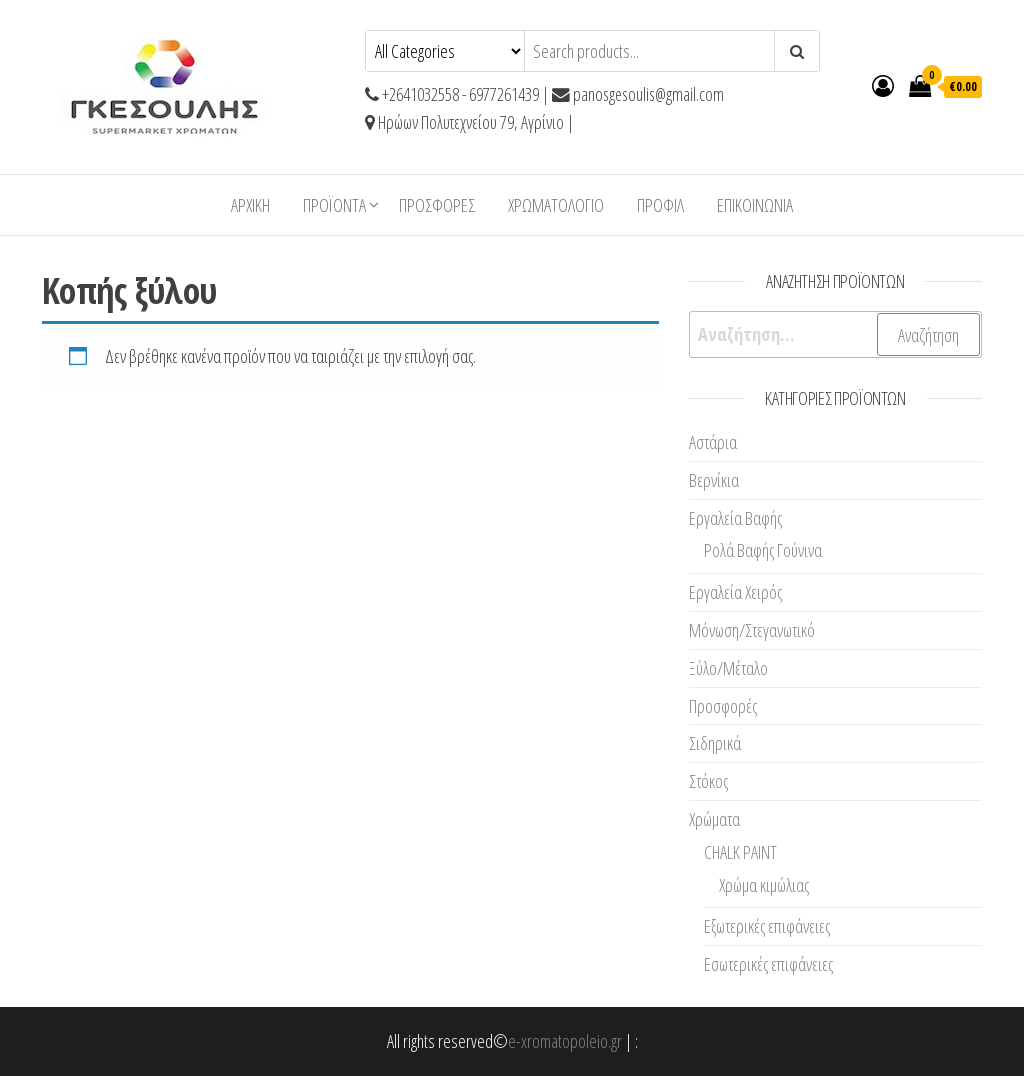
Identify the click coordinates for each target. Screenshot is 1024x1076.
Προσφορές (437, 205)
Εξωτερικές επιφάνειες (767, 926)
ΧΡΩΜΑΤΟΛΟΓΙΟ (556, 205)
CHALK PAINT (740, 852)
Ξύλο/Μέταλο (728, 668)
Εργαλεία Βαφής (735, 518)
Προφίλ (660, 205)
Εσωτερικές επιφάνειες (768, 964)
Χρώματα (714, 819)
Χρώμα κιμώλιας (764, 885)
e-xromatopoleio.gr (565, 1041)
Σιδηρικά (715, 743)
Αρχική (250, 205)
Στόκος (708, 781)
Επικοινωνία (755, 205)
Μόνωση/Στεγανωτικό (752, 630)
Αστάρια (713, 442)
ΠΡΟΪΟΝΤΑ (334, 205)
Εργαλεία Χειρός (735, 592)
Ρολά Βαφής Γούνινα (763, 550)
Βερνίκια (714, 480)
